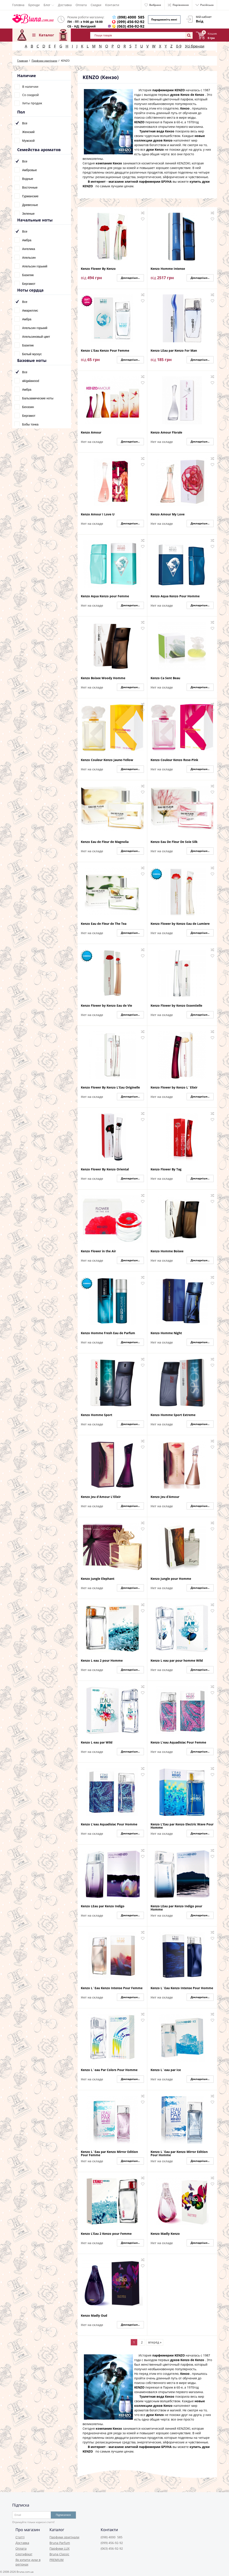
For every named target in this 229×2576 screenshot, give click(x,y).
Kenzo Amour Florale (166, 432)
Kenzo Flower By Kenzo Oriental (105, 1169)
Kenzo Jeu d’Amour (165, 1497)
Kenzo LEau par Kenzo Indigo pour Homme (176, 1907)
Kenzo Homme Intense (168, 269)
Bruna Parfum (59, 2543)
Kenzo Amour (91, 432)
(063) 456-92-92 (130, 26)
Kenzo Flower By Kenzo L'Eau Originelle (110, 1087)
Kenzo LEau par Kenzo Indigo (102, 1906)
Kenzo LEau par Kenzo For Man (174, 351)
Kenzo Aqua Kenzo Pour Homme (175, 596)
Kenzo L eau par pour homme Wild (177, 1661)
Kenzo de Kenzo (192, 95)
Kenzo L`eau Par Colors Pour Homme (109, 2070)
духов (175, 95)
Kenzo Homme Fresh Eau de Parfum (108, 1333)
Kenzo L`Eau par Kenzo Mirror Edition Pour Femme (109, 2153)
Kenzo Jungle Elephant (97, 1579)
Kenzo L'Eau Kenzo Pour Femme (105, 351)
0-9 (179, 46)
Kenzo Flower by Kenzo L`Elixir (174, 1087)
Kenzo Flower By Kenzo (98, 269)
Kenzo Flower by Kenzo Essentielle (176, 1006)
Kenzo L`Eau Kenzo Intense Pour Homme (182, 1988)
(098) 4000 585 (130, 17)
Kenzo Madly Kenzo (165, 2234)
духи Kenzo (155, 149)
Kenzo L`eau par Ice (166, 2070)
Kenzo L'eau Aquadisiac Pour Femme (178, 1742)
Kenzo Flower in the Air (98, 1251)
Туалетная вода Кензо (156, 131)
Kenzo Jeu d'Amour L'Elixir (101, 1497)
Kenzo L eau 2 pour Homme (102, 1661)
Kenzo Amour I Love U (98, 514)
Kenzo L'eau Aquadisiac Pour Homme (109, 1824)
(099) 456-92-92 (130, 21)
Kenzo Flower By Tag (166, 1169)
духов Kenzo (163, 140)
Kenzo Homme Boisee (167, 1251)
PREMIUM (56, 2560)
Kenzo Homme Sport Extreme (173, 1415)
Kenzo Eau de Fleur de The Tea (103, 924)
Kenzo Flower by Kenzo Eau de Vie (106, 1006)
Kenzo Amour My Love (168, 514)
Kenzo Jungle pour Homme (171, 1579)
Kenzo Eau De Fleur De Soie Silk (174, 842)
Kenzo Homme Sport (96, 1415)
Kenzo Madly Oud (94, 2316)
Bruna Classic (59, 2554)
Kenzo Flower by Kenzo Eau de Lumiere (180, 924)
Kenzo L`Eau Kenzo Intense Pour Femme (111, 1988)
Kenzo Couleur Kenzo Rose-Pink (174, 760)
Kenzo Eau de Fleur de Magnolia (105, 842)
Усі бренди (194, 46)
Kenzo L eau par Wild (96, 1742)
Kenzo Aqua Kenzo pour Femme (105, 596)
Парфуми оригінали (64, 2537)
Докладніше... (130, 278)
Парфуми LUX (59, 2548)
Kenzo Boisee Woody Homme (103, 678)
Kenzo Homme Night (166, 1333)
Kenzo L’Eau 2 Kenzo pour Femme (106, 2234)
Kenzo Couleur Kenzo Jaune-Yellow (107, 760)
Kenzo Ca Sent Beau (165, 678)
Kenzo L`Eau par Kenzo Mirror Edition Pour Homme (179, 2153)
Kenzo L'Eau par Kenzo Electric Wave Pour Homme (182, 1826)
